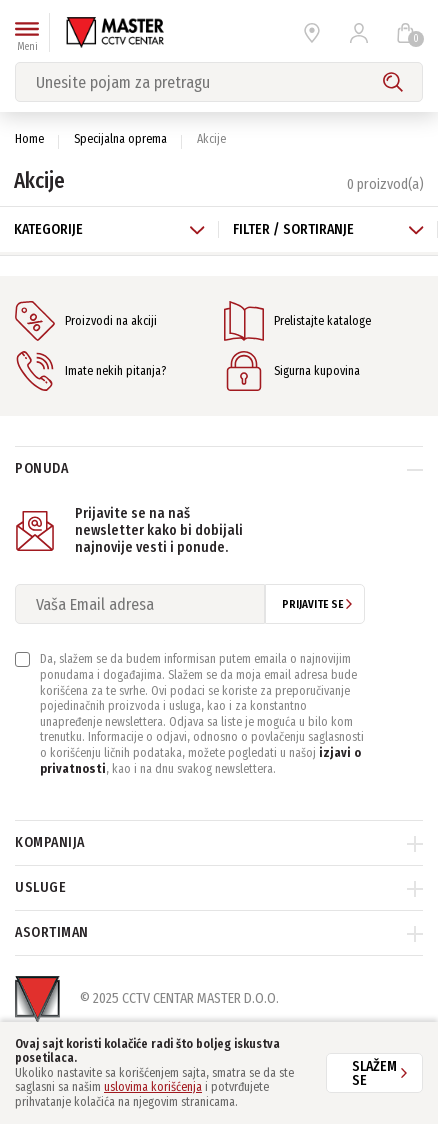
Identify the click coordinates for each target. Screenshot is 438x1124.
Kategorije (109, 229)
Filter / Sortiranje (328, 229)
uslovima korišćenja (153, 1087)
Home (29, 139)
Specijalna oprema (120, 139)
